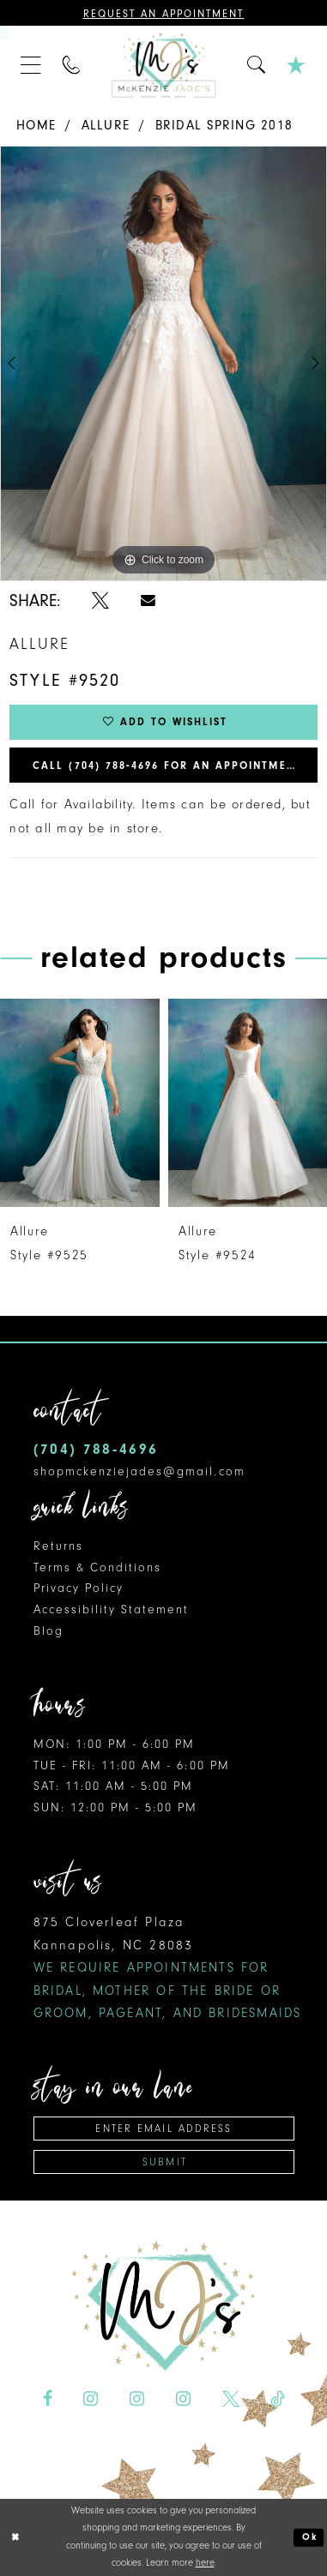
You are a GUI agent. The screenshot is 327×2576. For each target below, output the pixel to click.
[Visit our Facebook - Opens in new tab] (47, 2399)
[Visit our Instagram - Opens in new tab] (90, 2399)
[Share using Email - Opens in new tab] (148, 600)
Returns (58, 1546)
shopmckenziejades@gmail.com (139, 1471)
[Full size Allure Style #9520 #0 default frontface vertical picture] (163, 363)
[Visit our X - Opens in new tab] (230, 2399)
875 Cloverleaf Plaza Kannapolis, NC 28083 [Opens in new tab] (167, 1967)
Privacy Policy (78, 1588)
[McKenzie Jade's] (163, 66)
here (205, 2562)
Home (36, 125)
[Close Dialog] (15, 2537)
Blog (48, 1631)
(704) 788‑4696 (96, 1448)
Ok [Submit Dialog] (310, 2537)
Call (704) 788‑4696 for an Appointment (167, 766)
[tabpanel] (163, 363)
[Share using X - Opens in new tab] (100, 600)
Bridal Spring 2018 (224, 125)
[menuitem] (30, 65)
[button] (30, 65)
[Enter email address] (164, 2129)
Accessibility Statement (111, 1609)
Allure (106, 125)
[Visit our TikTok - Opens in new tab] (277, 2399)
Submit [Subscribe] (164, 2162)
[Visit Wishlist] (296, 65)
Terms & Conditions (97, 1567)
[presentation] (80, 1103)
